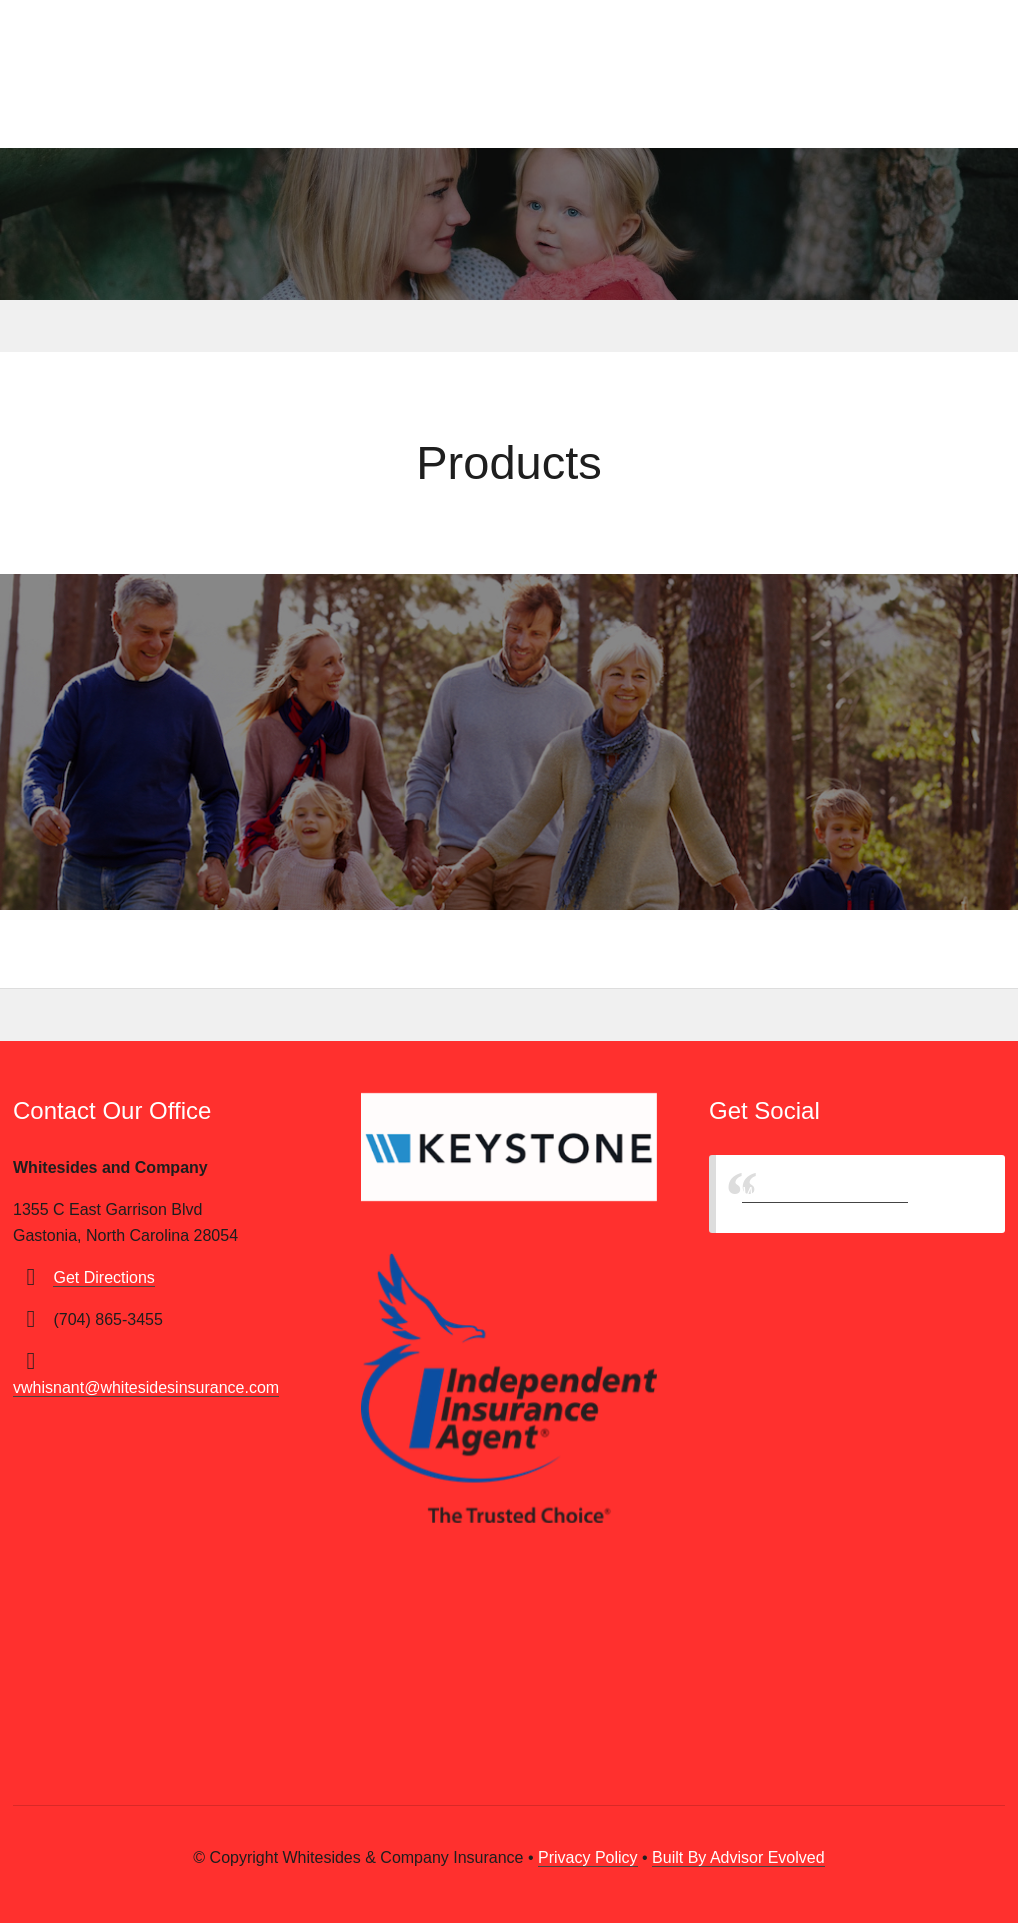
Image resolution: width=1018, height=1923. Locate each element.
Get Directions (103, 1277)
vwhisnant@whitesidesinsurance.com (146, 1387)
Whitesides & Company (825, 1193)
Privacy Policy (588, 1857)
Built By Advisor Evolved (738, 1857)
